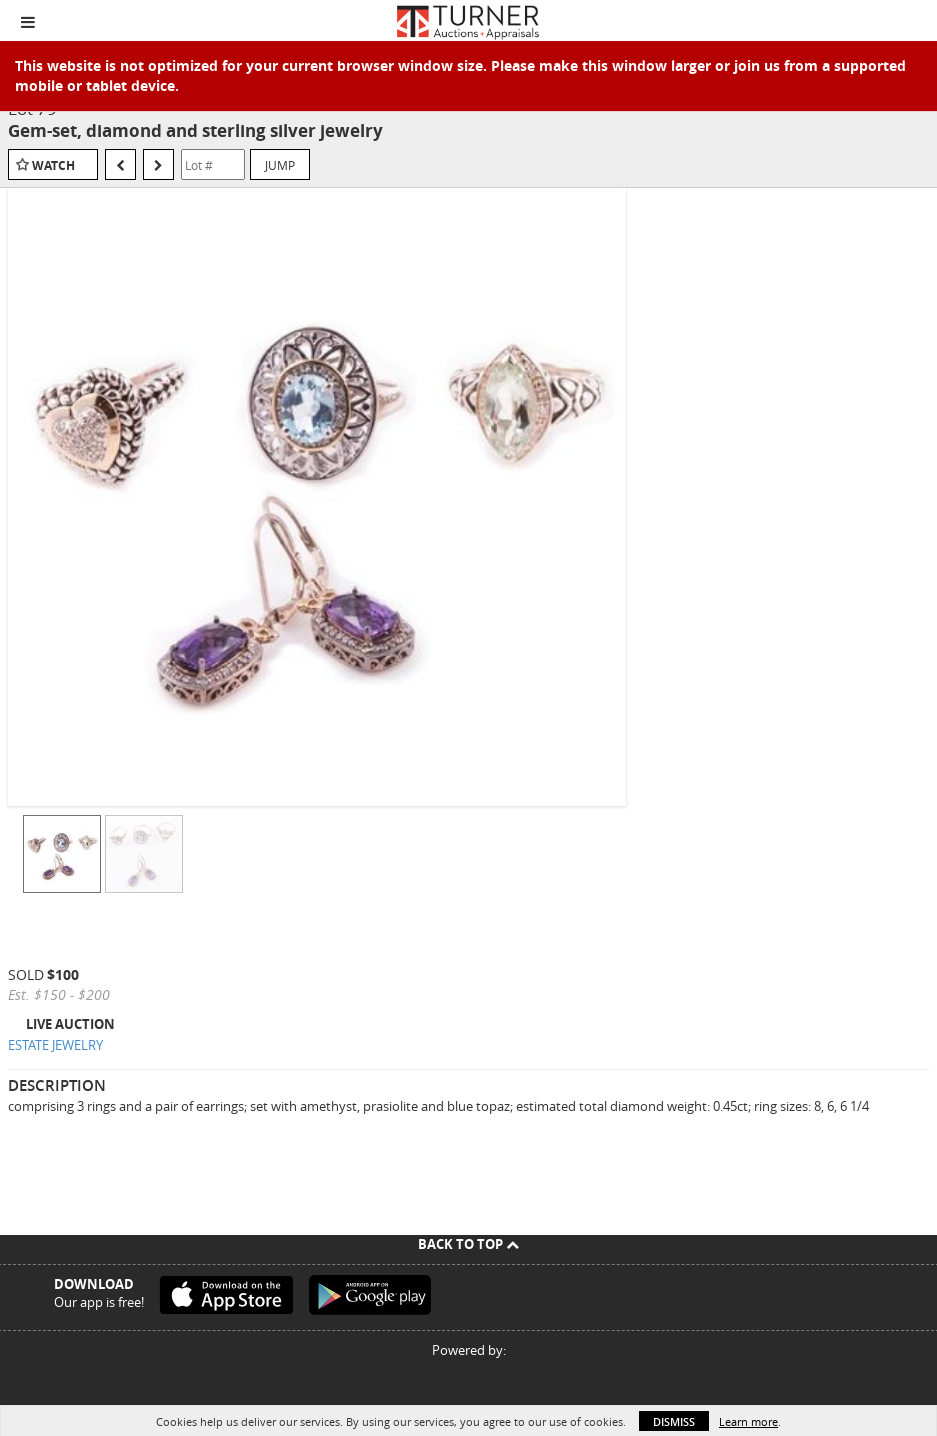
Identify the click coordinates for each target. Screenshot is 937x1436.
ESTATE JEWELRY (55, 1045)
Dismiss (674, 1421)
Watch (53, 165)
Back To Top (468, 1244)
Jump (280, 165)
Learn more (748, 1421)
